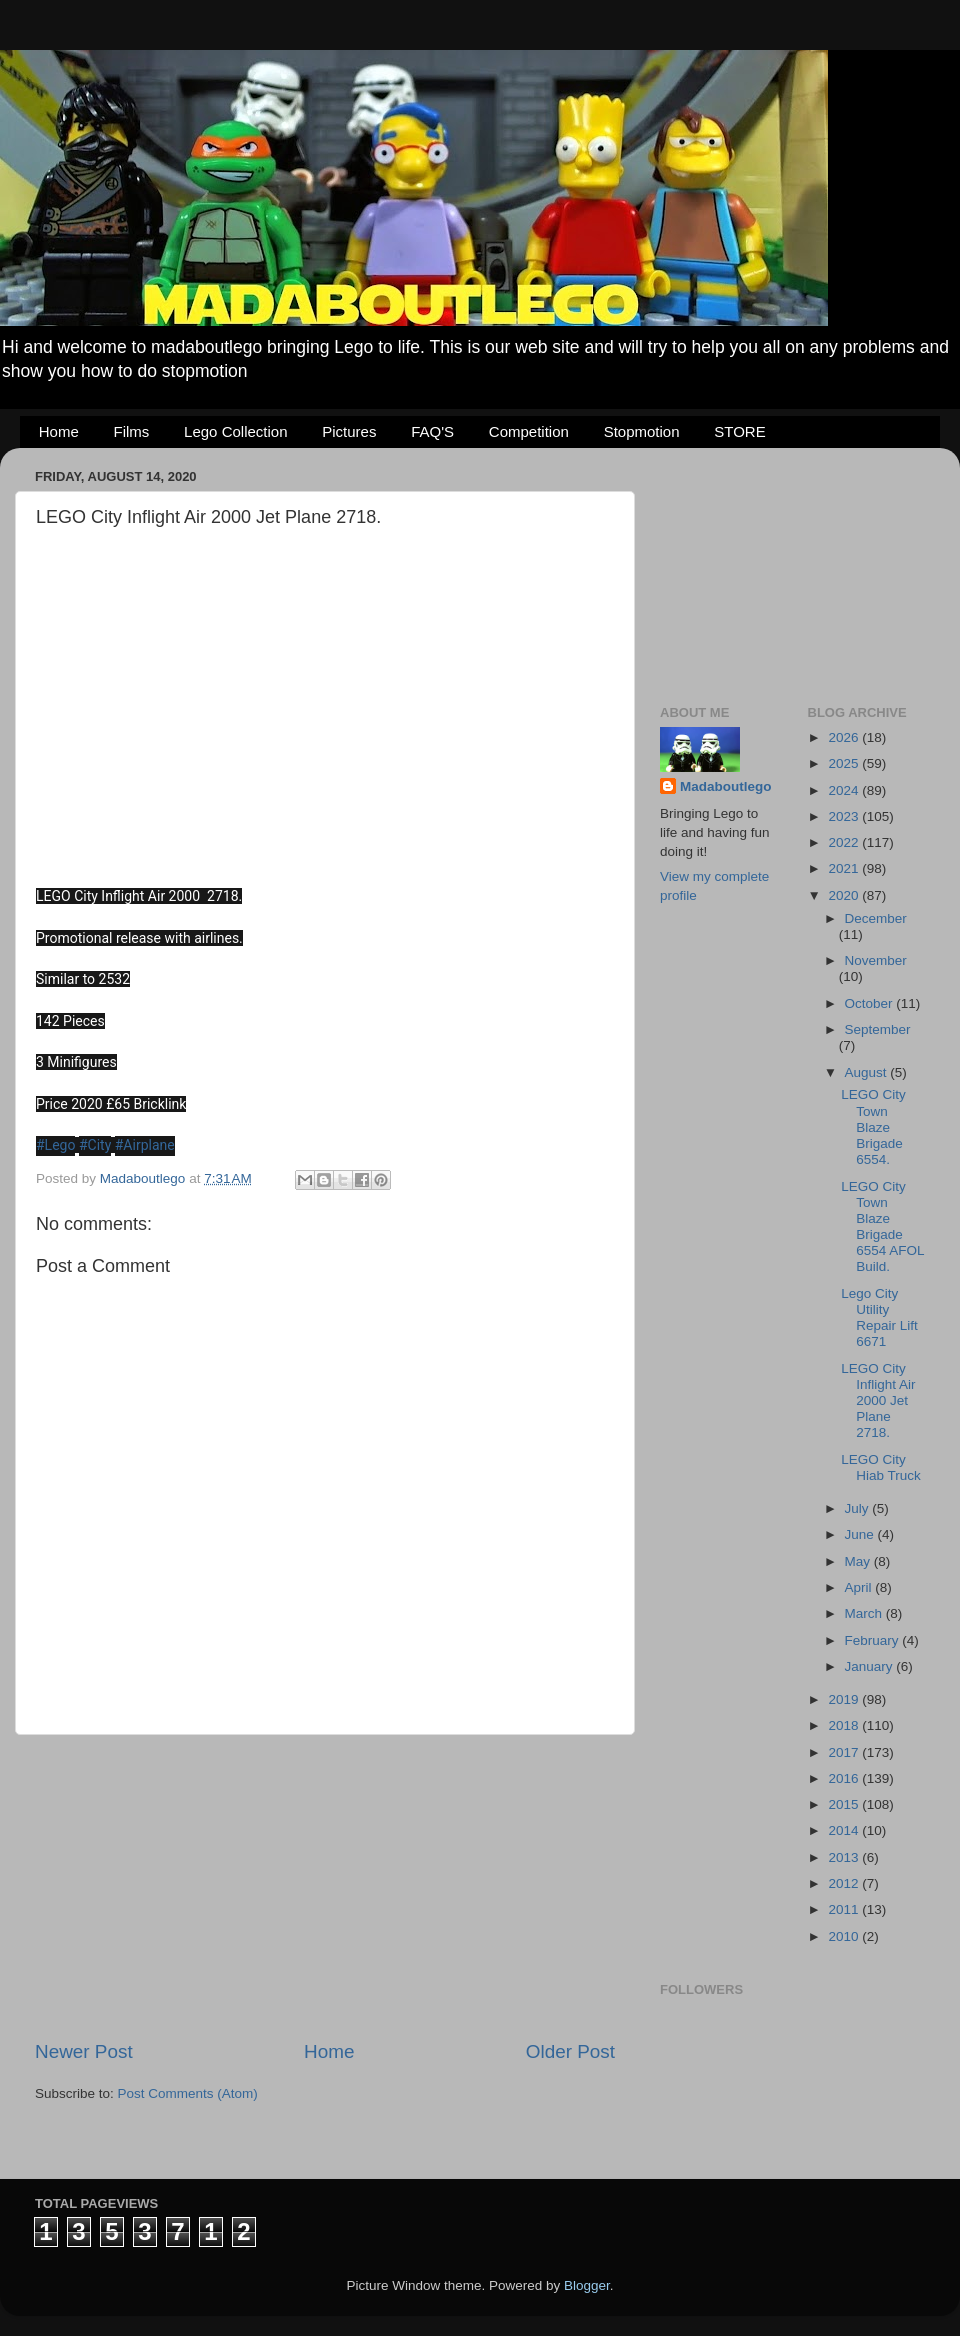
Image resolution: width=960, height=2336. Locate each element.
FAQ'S (432, 431)
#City (95, 1145)
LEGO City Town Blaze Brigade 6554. (873, 1127)
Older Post (570, 2051)
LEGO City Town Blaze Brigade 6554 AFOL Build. (882, 1227)
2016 (845, 1778)
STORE (739, 431)
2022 (845, 842)
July (859, 1508)
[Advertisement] (325, 1887)
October (871, 1003)
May (859, 1561)
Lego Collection (235, 431)
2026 (845, 737)
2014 (845, 1830)
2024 (845, 790)
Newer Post (84, 2051)
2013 (845, 1857)
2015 (845, 1804)
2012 (845, 1883)
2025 (845, 763)
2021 (845, 868)
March (865, 1613)
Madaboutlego (726, 786)
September (878, 1029)
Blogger (587, 2285)
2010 (845, 1936)
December (876, 918)
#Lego (55, 1145)
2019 (845, 1699)
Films (132, 431)
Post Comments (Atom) (188, 2093)
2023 (845, 816)
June (861, 1534)
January (871, 1666)
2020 (845, 895)
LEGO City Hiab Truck (881, 1467)
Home (59, 431)
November (876, 960)
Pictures (349, 431)
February (874, 1640)
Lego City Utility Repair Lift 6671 (879, 1318)
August (868, 1072)
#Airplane (145, 1145)
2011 (845, 1909)
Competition (529, 431)
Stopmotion (642, 431)
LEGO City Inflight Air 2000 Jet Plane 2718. (878, 1401)
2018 (845, 1725)
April (860, 1587)
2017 (845, 1752)
